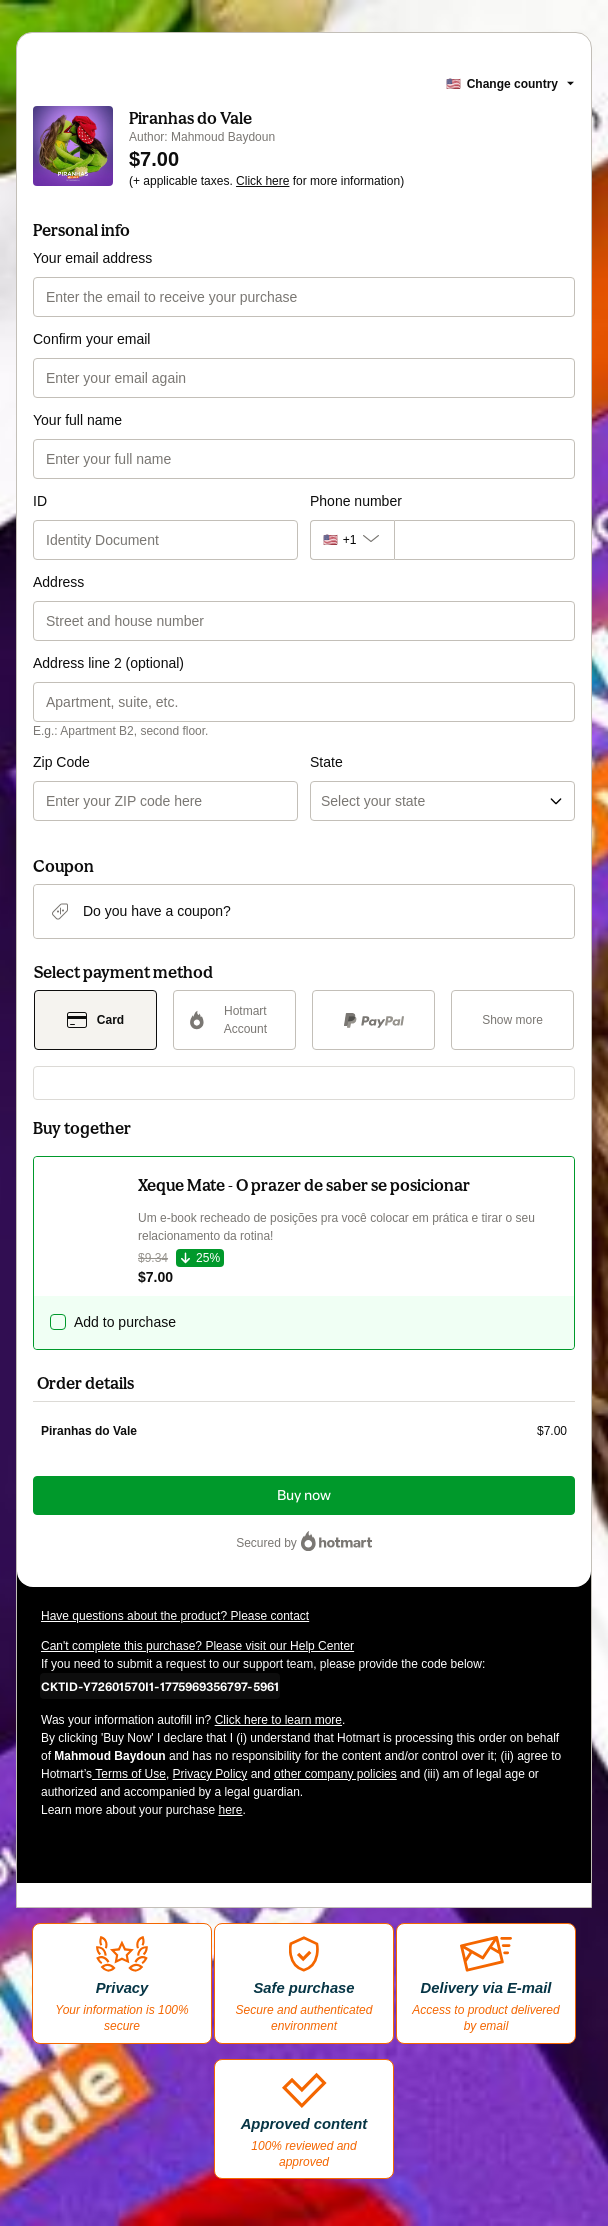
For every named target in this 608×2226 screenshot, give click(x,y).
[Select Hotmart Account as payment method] (234, 1020)
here (230, 1810)
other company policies (335, 1774)
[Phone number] (484, 540)
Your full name (77, 420)
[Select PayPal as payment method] (373, 1020)
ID (40, 501)
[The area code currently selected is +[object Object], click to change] (352, 540)
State (326, 762)
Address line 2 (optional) (108, 663)
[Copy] (160, 1686)
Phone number (356, 501)
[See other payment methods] (512, 1020)
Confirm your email (91, 339)
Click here (262, 181)
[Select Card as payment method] (95, 1020)
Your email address (92, 258)
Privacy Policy (210, 1774)
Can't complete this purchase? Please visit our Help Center (197, 1646)
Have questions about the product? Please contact (175, 1616)
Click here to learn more (278, 1720)
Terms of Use (129, 1774)
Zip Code (61, 762)
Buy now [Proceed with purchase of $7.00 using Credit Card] (304, 1495)
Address (58, 582)
